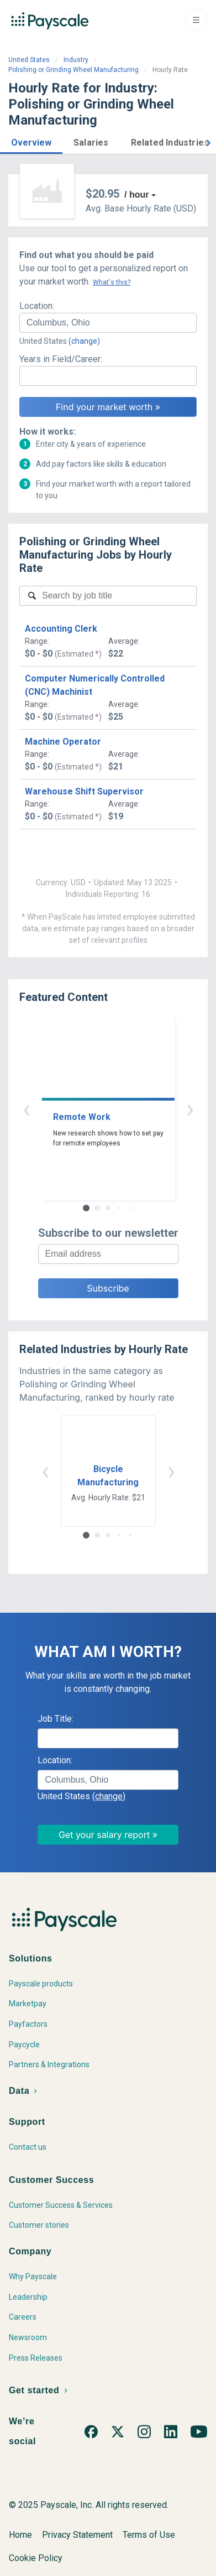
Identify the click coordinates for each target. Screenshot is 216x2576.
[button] (31, 141)
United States (29, 60)
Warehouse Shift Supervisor (84, 791)
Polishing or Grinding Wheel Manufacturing (73, 70)
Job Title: (55, 1718)
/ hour (136, 194)
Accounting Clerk (61, 628)
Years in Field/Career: (60, 359)
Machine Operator (63, 741)
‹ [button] (26, 1108)
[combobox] (108, 323)
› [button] (190, 1108)
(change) (84, 341)
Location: (36, 306)
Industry (76, 60)
